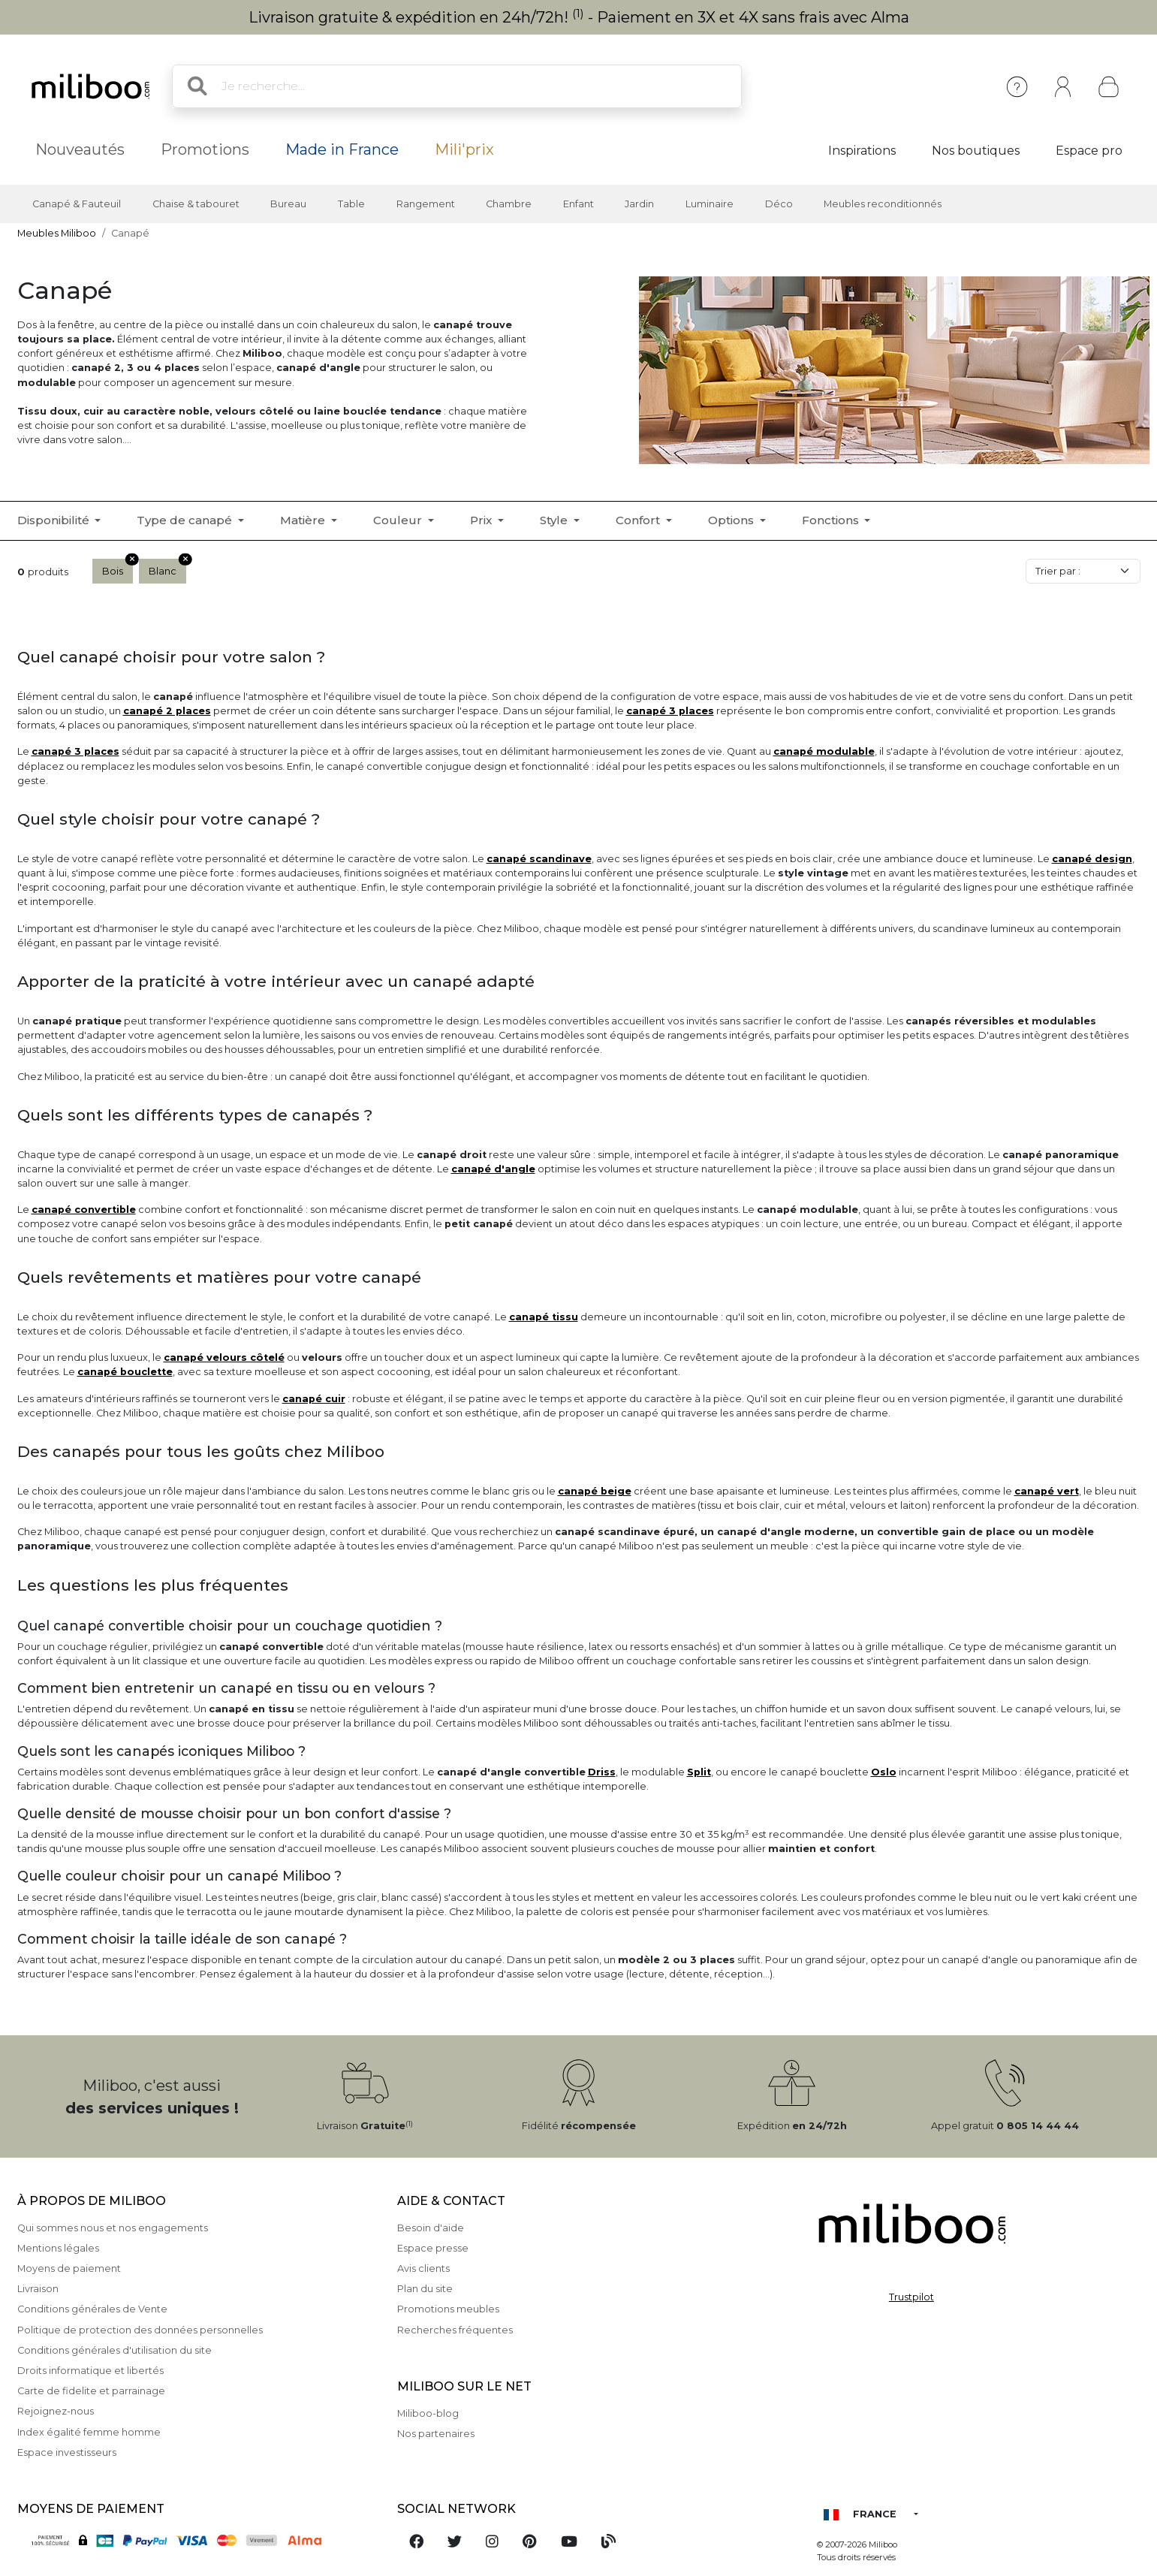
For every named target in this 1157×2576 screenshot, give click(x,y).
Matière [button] (304, 520)
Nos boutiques (976, 150)
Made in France (342, 149)
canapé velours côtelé (224, 1357)
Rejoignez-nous (55, 2411)
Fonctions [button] (832, 520)
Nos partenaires (436, 2433)
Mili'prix (464, 149)
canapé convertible (84, 1209)
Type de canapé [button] (186, 520)
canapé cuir (313, 1398)
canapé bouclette (125, 1371)
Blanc (167, 568)
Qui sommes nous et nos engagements (112, 2228)
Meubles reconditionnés (883, 204)
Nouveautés (80, 149)
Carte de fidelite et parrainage (91, 2391)
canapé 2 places (167, 710)
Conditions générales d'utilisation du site (114, 2350)
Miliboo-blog (428, 2413)
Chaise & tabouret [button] (196, 204)
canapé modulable (824, 751)
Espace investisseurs (66, 2452)
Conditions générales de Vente (92, 2309)
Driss (602, 1772)
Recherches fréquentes (455, 2330)
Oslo (883, 1772)
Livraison (38, 2288)
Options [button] (732, 520)
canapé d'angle (493, 1169)
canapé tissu (543, 1317)
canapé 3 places (670, 710)
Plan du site (425, 2288)
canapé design (1092, 858)
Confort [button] (639, 520)
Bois (117, 568)
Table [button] (351, 204)
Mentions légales (58, 2248)
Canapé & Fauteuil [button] (76, 204)
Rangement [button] (425, 204)
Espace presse (433, 2248)
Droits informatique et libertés (90, 2370)
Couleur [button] (399, 520)
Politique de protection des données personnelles (140, 2330)
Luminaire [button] (709, 204)
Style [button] (555, 520)
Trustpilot (911, 2297)
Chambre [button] (509, 204)
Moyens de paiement (69, 2268)
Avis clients (423, 2268)
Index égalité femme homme (89, 2432)
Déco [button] (779, 204)
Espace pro (1089, 150)
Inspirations (862, 150)
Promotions (205, 149)
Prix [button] (482, 520)
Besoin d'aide (430, 2228)
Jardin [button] (639, 204)
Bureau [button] (288, 204)
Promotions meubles (448, 2309)
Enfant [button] (578, 204)
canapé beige (594, 1491)
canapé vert (1046, 1491)
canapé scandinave (539, 858)
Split (699, 1772)
